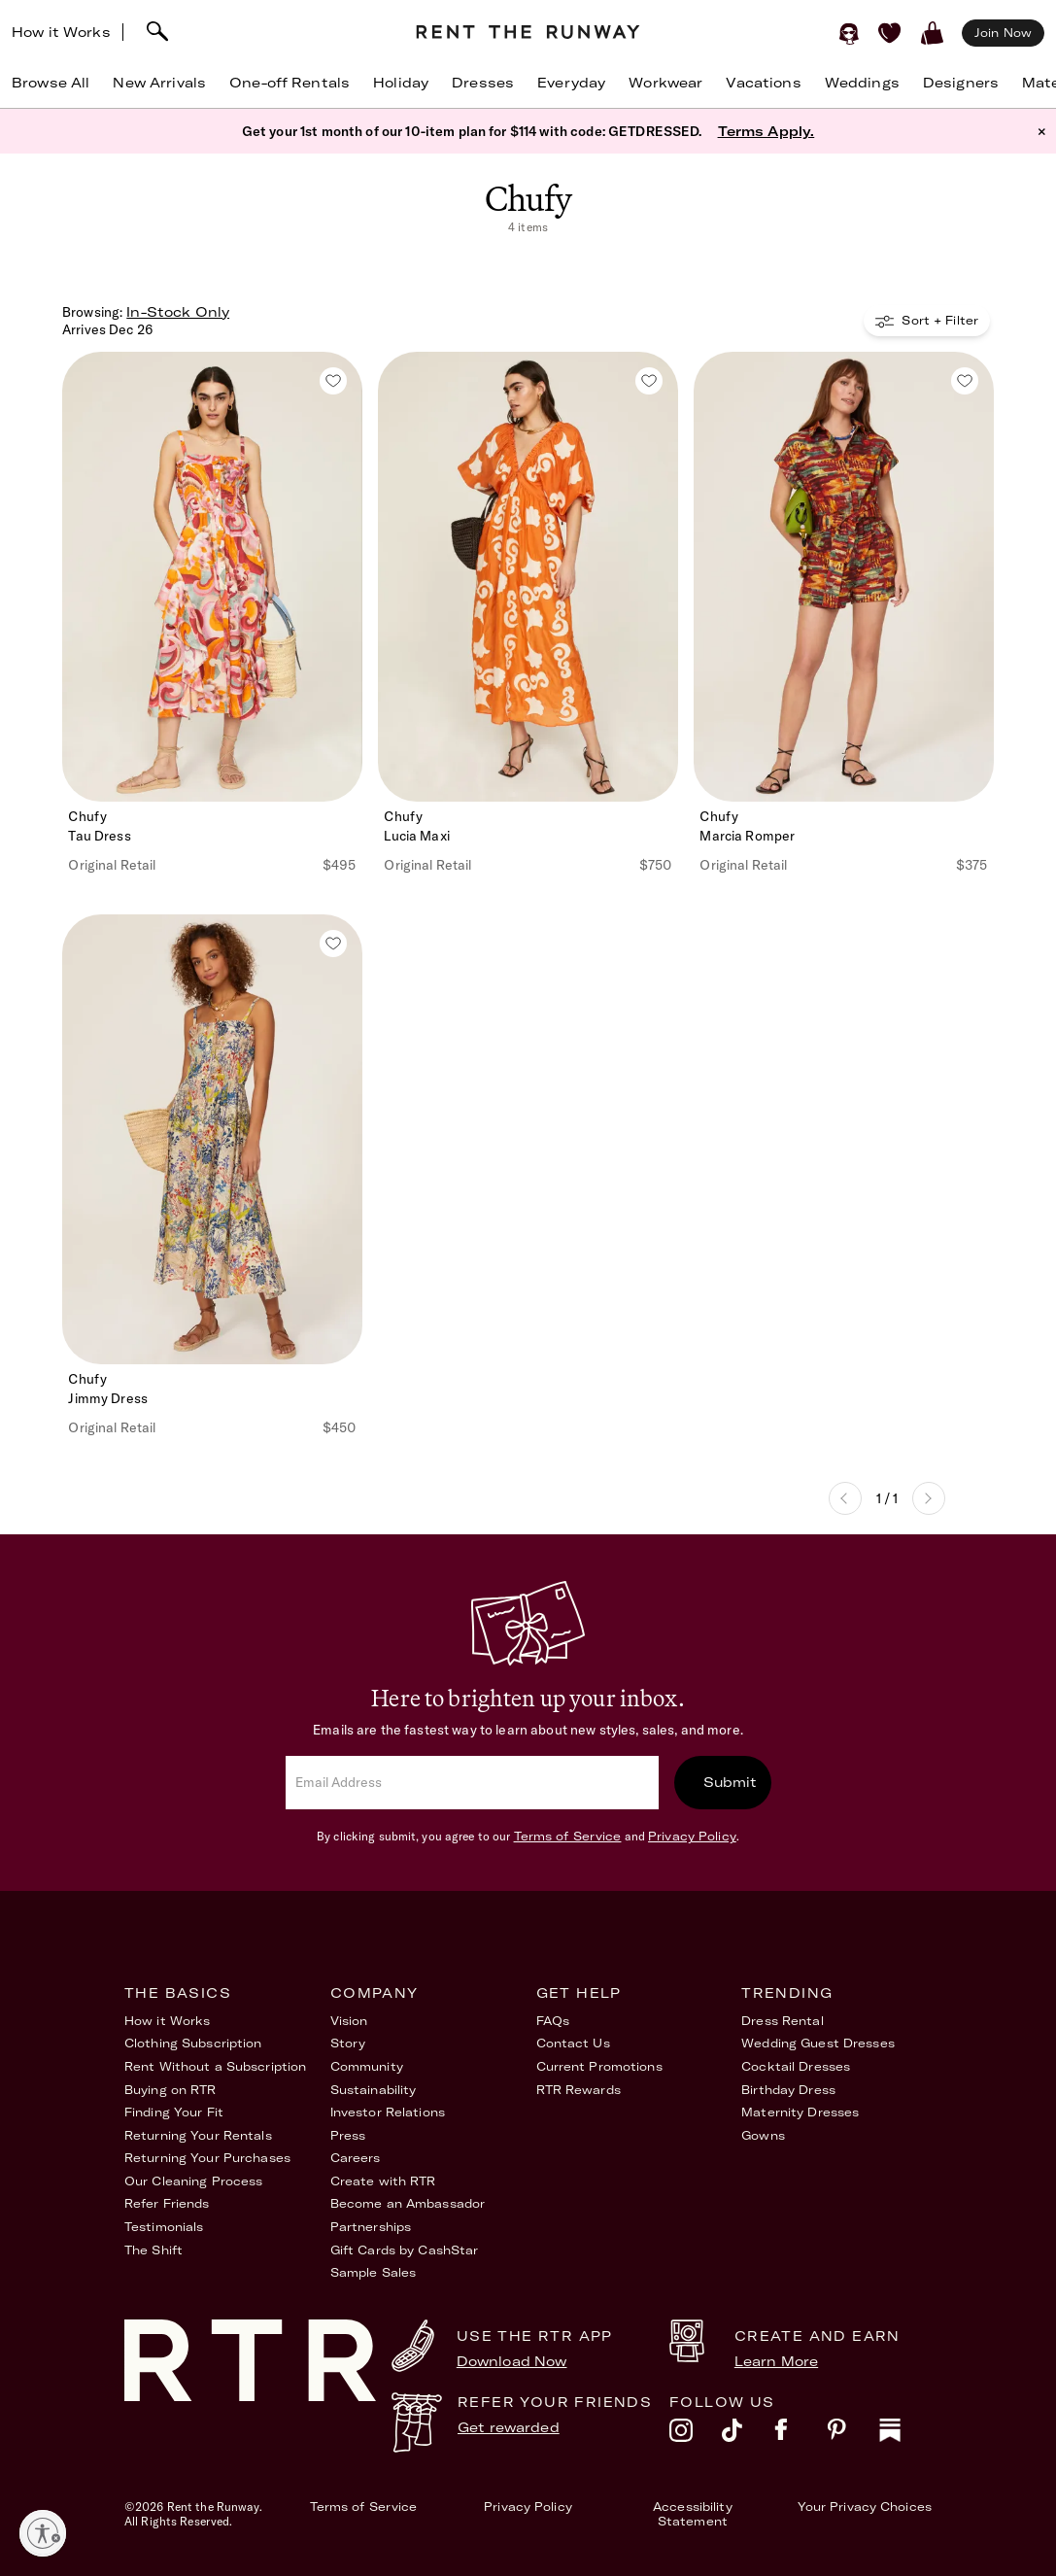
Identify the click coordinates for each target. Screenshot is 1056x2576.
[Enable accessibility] (42, 2533)
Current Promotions (599, 2066)
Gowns (763, 2135)
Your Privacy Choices (865, 2506)
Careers (355, 2157)
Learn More (776, 2361)
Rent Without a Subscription (215, 2066)
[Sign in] (849, 33)
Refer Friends (167, 2203)
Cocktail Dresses (795, 2066)
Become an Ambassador (407, 2203)
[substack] (905, 2435)
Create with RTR (383, 2181)
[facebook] (800, 2435)
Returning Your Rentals (198, 2135)
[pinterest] (853, 2435)
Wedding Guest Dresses (818, 2043)
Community (366, 2066)
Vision (349, 2020)
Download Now (512, 2361)
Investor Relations (387, 2112)
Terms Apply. (766, 131)
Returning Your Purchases (207, 2157)
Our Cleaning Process (193, 2181)
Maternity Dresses (800, 2112)
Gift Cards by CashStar (404, 2250)
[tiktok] (748, 2435)
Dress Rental (782, 2020)
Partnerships (370, 2226)
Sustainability (373, 2089)
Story (348, 2043)
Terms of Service (568, 1836)
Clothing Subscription (193, 2043)
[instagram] (695, 2435)
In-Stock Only (177, 312)
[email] (472, 1782)
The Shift (153, 2250)
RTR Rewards (578, 2089)
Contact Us (573, 2043)
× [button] (1042, 131)
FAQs (552, 2020)
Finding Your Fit (173, 2112)
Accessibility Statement (692, 2514)
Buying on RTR (170, 2089)
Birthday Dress (788, 2089)
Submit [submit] (730, 1782)
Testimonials (163, 2226)
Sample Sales (373, 2272)
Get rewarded (509, 2427)
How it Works (61, 32)
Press (348, 2135)
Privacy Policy (692, 1836)
